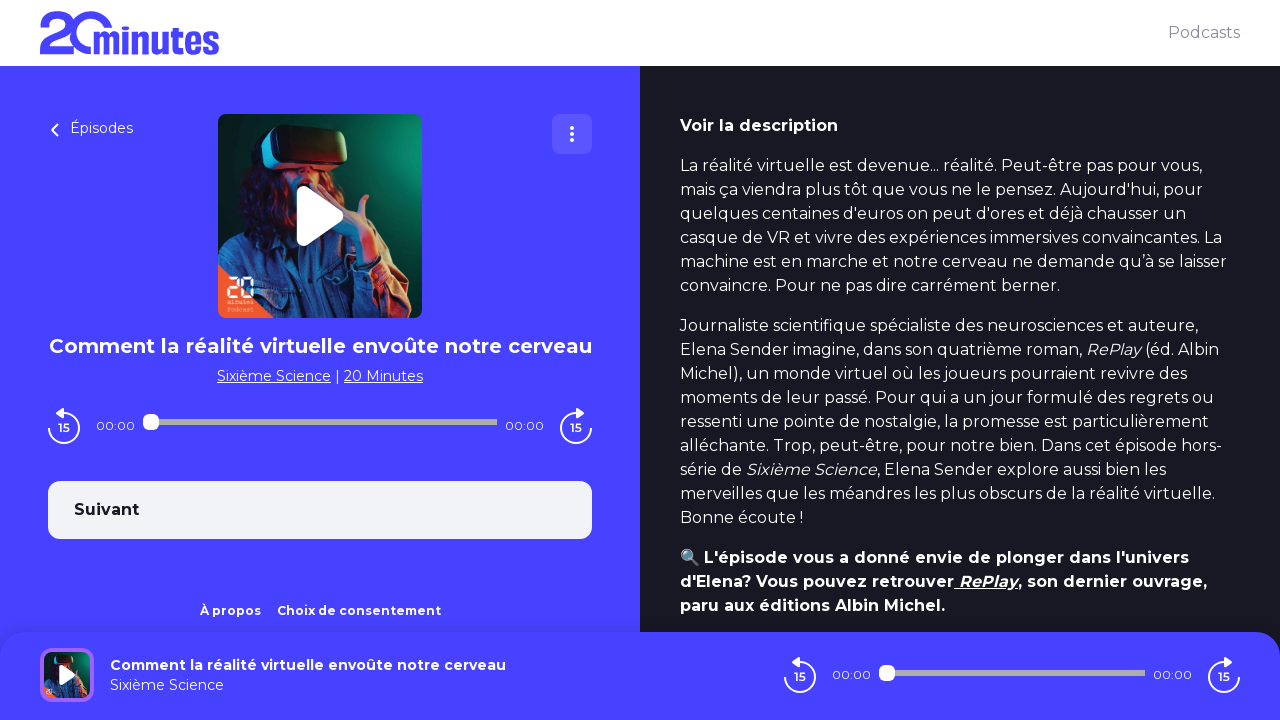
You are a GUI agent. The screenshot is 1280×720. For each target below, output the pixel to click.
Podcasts (1204, 32)
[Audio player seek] (320, 422)
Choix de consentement (359, 610)
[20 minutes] (604, 33)
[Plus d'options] (572, 134)
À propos (230, 610)
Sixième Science (274, 376)
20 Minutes (383, 376)
